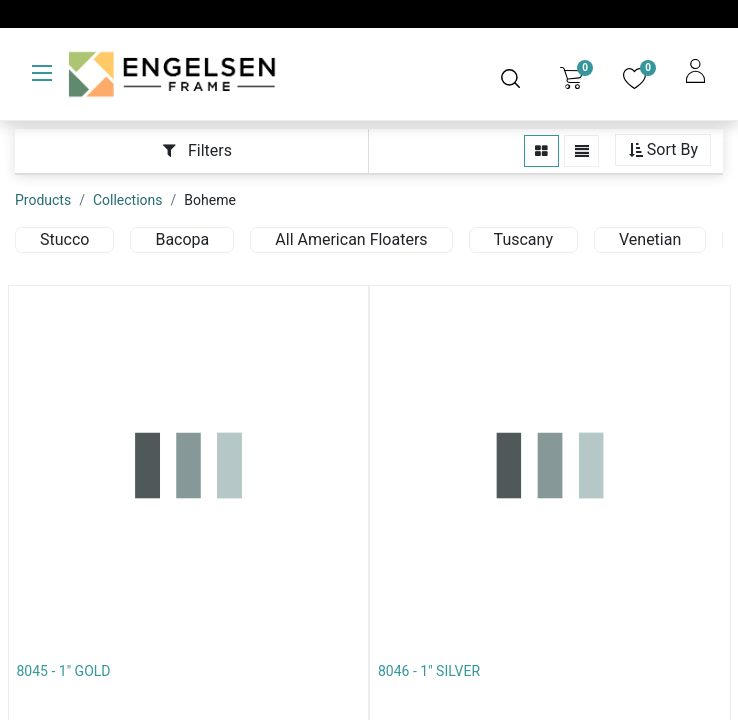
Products (43, 200)
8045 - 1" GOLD (64, 671)
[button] (663, 150)
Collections (128, 200)
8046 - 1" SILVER (429, 671)
